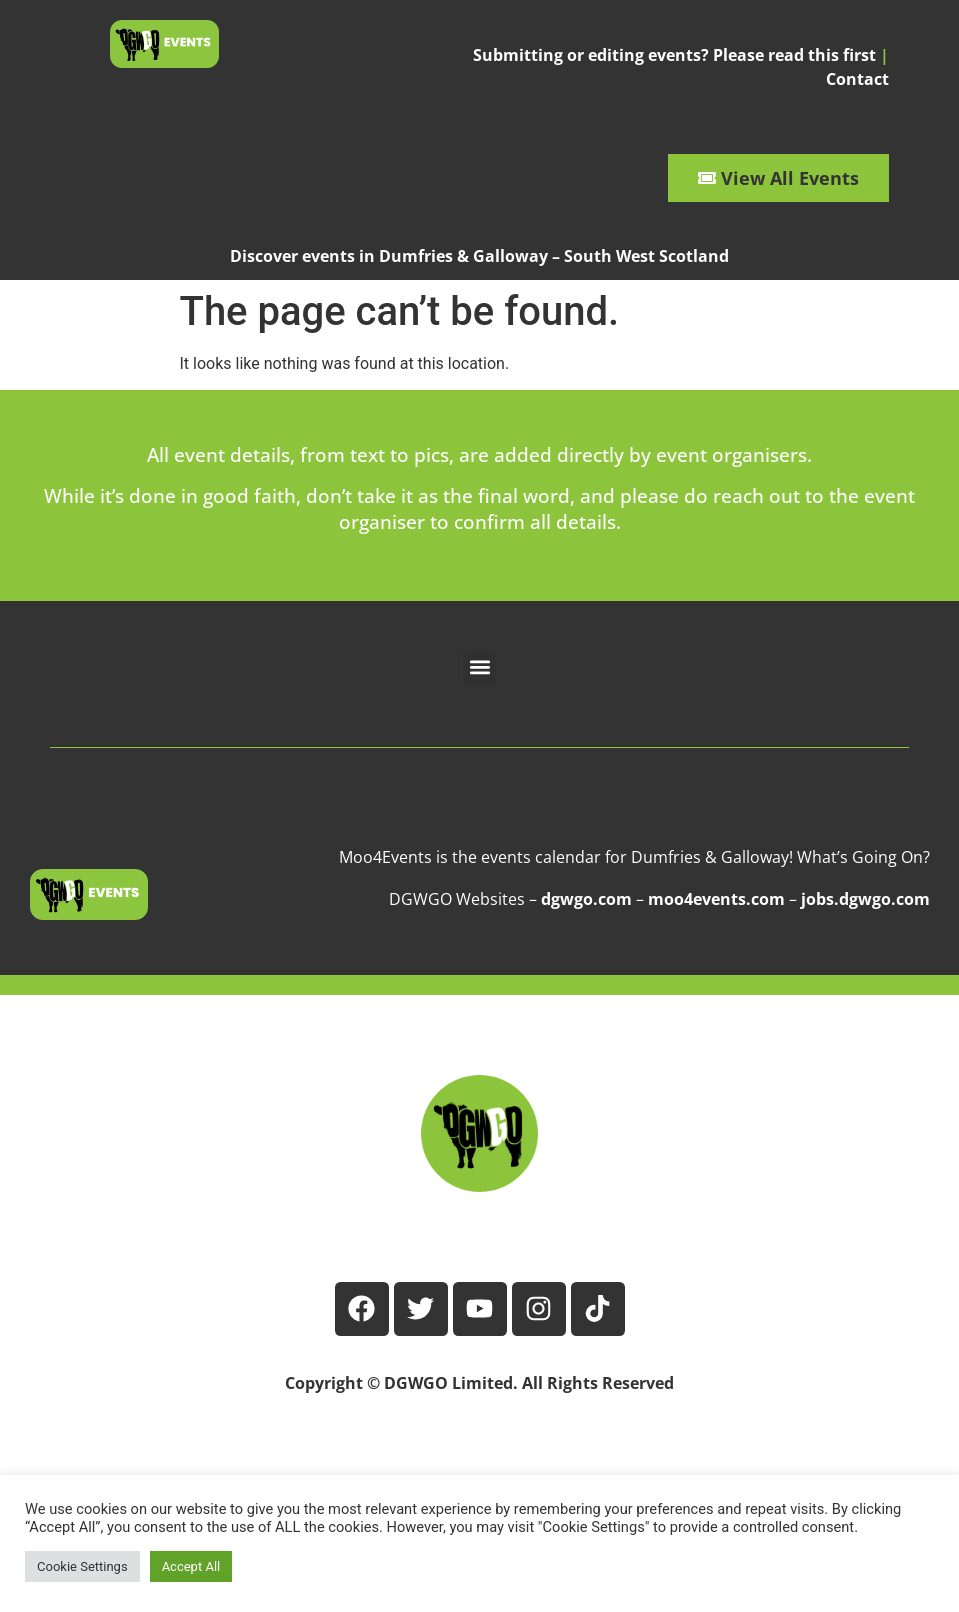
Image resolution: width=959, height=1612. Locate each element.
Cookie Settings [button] (82, 1566)
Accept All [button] (191, 1566)
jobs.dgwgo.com (865, 899)
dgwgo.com (586, 899)
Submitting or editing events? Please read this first (674, 55)
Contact (857, 79)
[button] (479, 667)
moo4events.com (716, 899)
